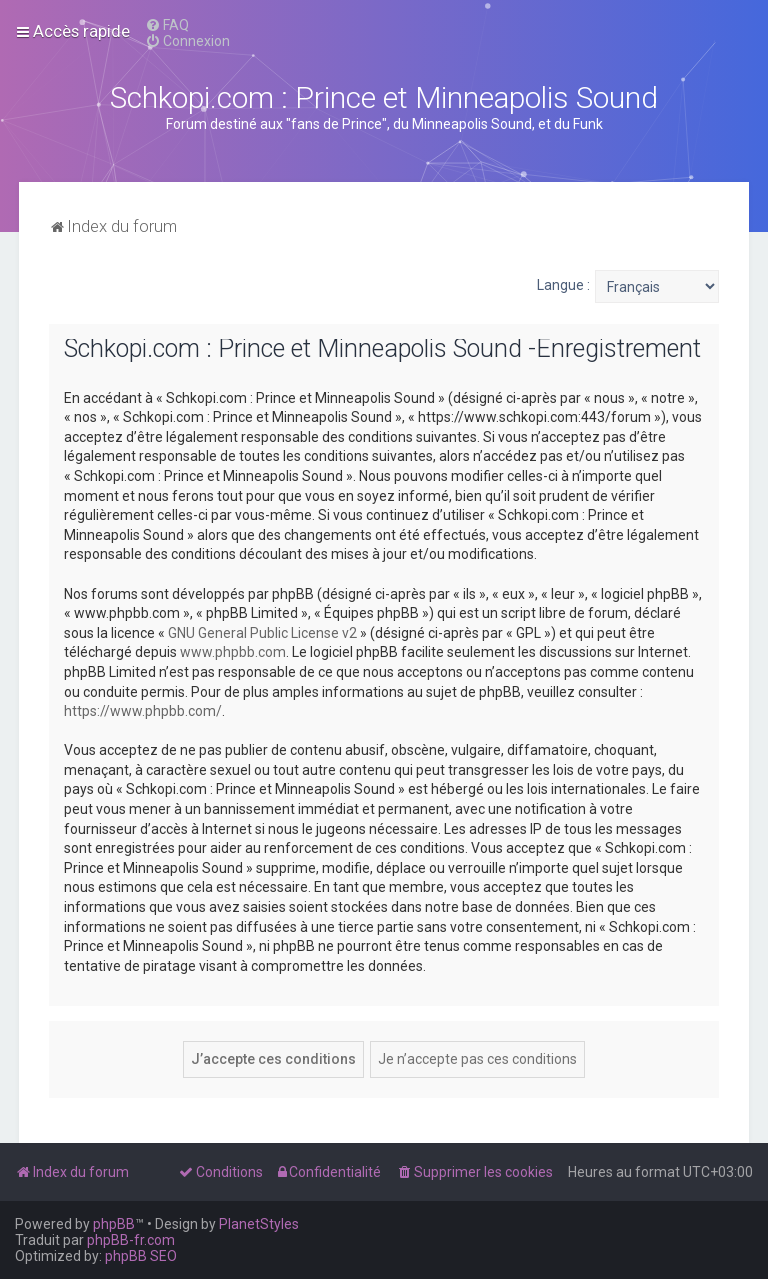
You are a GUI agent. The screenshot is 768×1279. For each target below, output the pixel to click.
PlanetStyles (259, 1224)
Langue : (563, 285)
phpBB (114, 1224)
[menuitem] (167, 25)
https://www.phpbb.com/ (143, 711)
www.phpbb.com (233, 652)
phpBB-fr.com (131, 1240)
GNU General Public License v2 (262, 633)
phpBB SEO (141, 1256)
